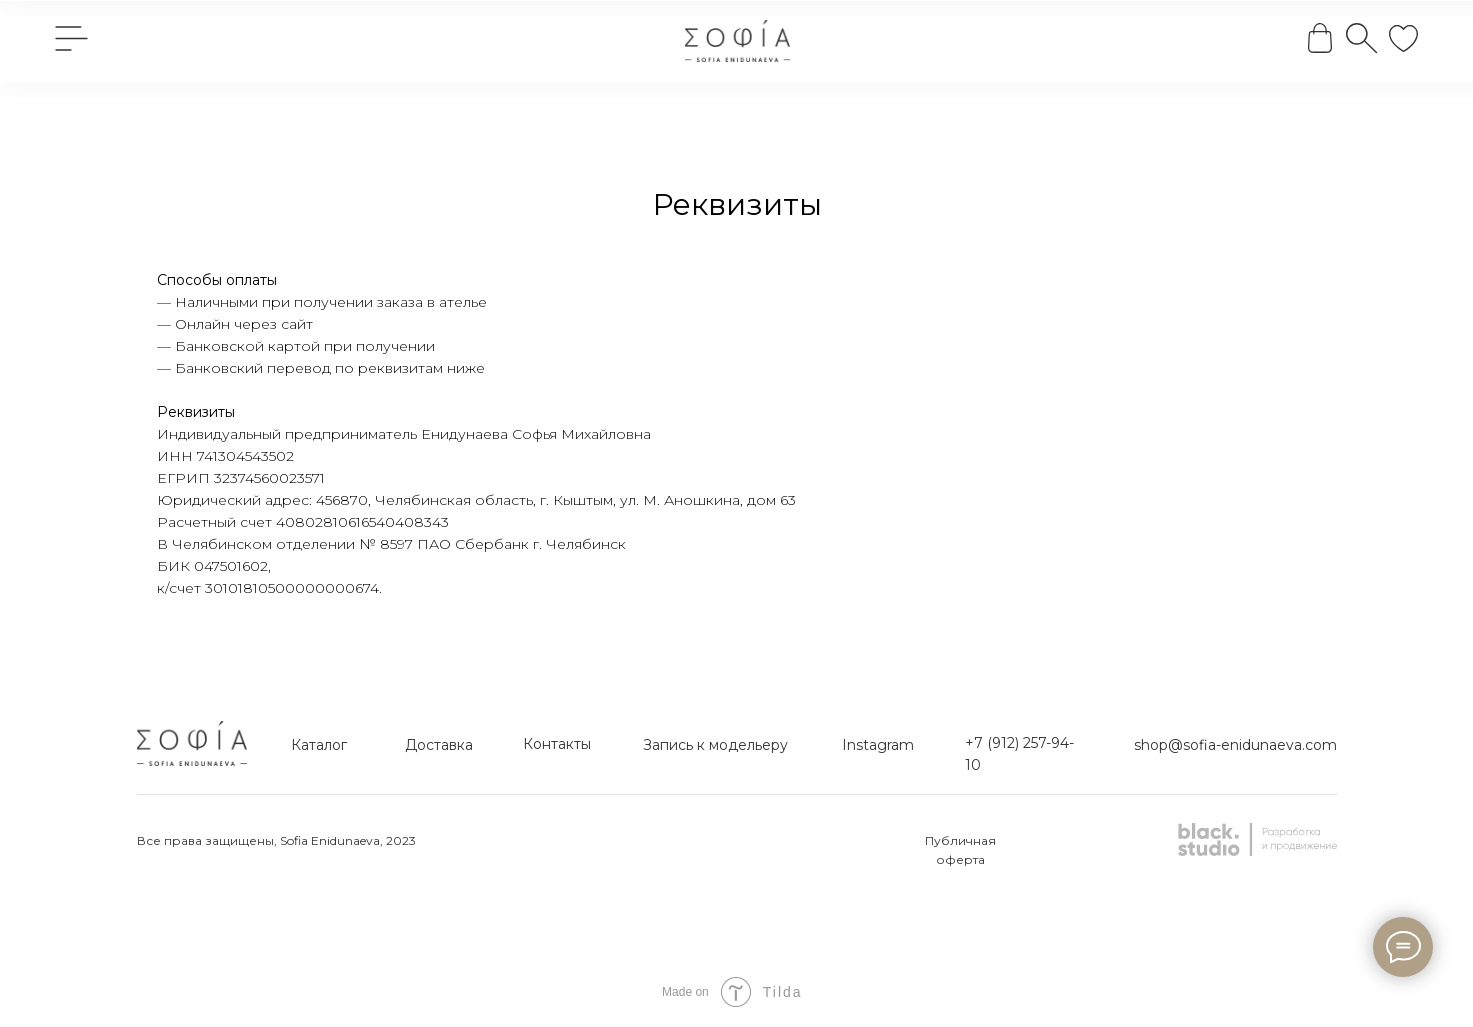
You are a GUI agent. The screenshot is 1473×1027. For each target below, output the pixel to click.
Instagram (878, 745)
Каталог (319, 745)
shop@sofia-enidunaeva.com (1235, 745)
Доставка (439, 745)
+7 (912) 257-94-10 (1019, 754)
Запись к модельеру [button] (715, 745)
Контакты (557, 744)
